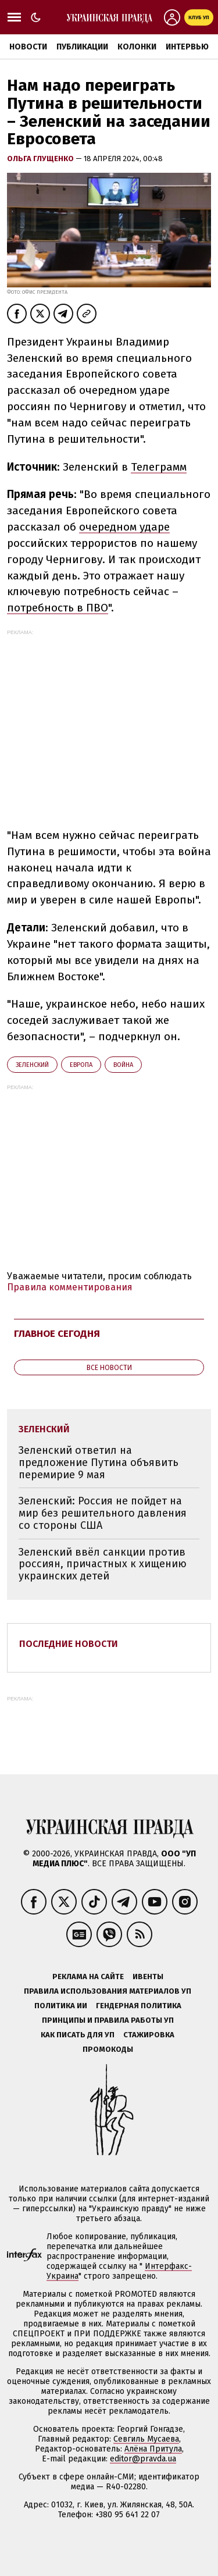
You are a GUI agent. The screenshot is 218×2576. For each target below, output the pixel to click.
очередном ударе (124, 526)
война (123, 1065)
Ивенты (148, 1976)
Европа (81, 1065)
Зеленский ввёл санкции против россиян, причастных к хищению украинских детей (103, 1564)
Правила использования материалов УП (107, 1991)
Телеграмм (159, 467)
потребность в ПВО (57, 607)
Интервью (187, 47)
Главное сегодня (57, 1334)
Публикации (82, 47)
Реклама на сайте (88, 1976)
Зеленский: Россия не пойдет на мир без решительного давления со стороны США (103, 1513)
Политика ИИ (60, 2005)
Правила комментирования (70, 1287)
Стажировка (148, 2034)
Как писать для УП (78, 2034)
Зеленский (32, 1065)
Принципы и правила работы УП (108, 2020)
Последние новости (68, 1643)
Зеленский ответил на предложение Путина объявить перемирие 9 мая (98, 1462)
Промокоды (108, 2049)
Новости (28, 47)
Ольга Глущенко (41, 158)
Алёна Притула (153, 2449)
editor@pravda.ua (143, 2459)
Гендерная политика (138, 2005)
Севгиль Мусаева (146, 2439)
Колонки (136, 47)
